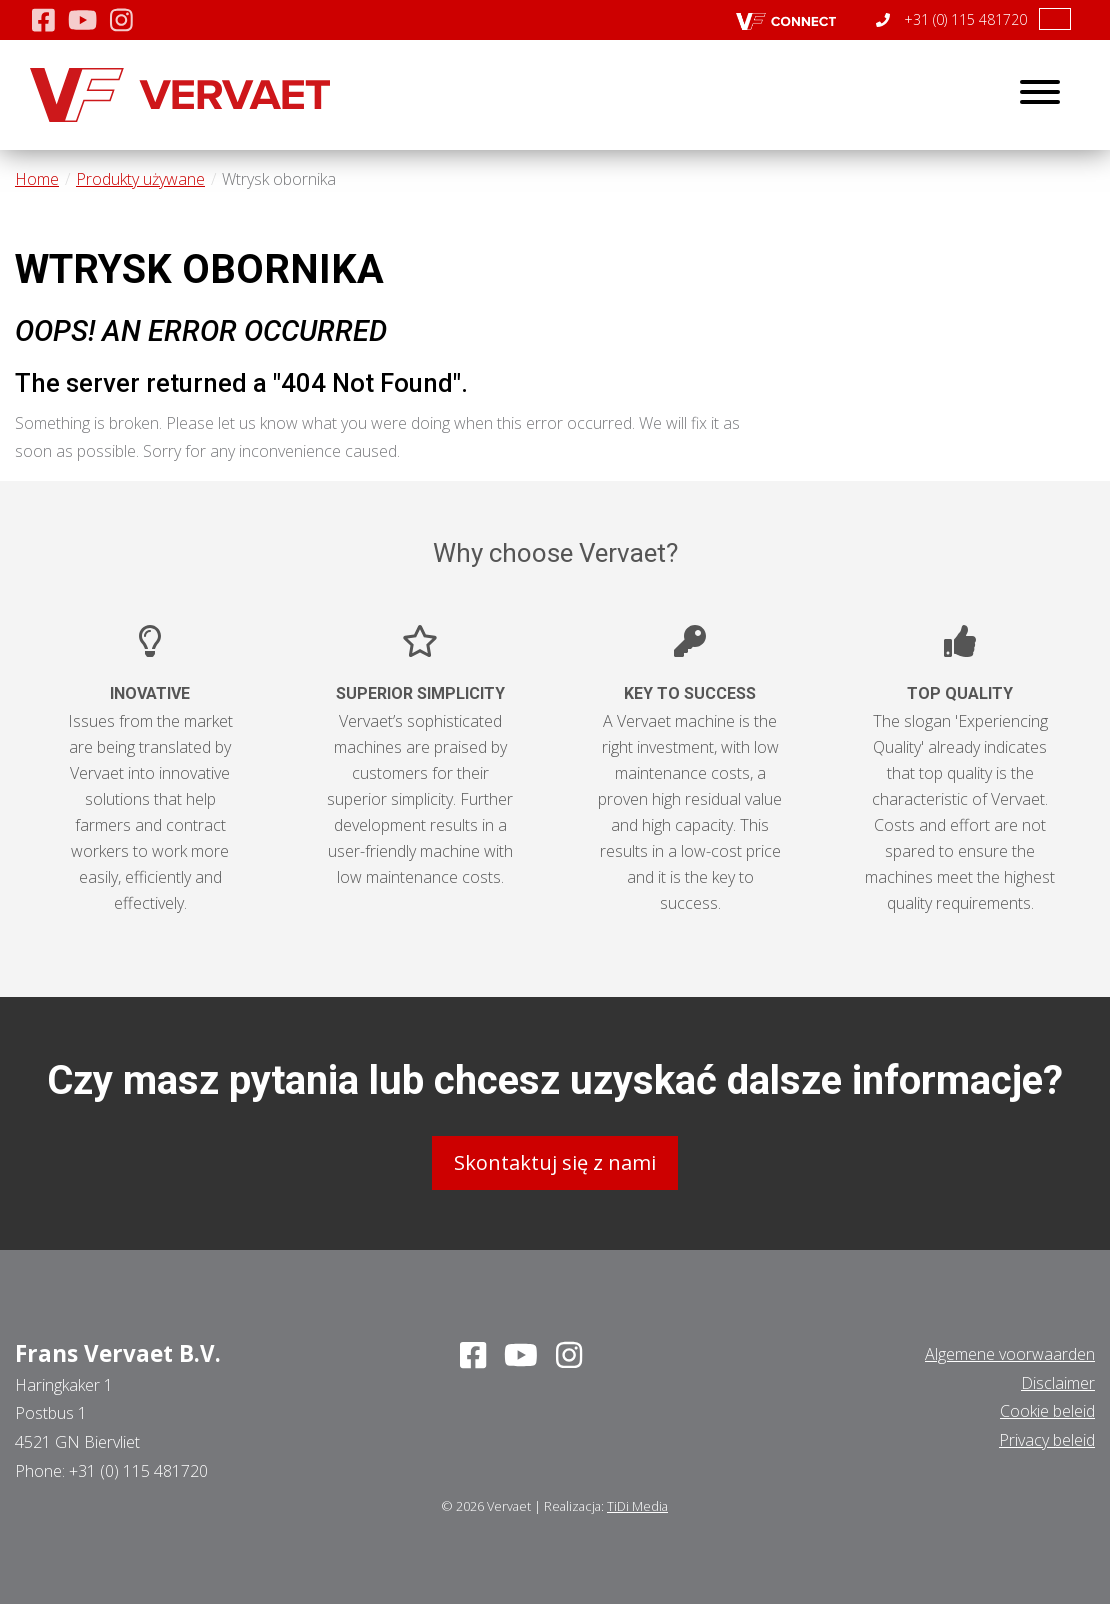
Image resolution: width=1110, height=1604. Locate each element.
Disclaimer (1058, 1381)
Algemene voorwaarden (1010, 1353)
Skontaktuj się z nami (555, 1161)
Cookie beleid (1047, 1410)
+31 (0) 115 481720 (951, 19)
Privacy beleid (1047, 1439)
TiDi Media (637, 1505)
